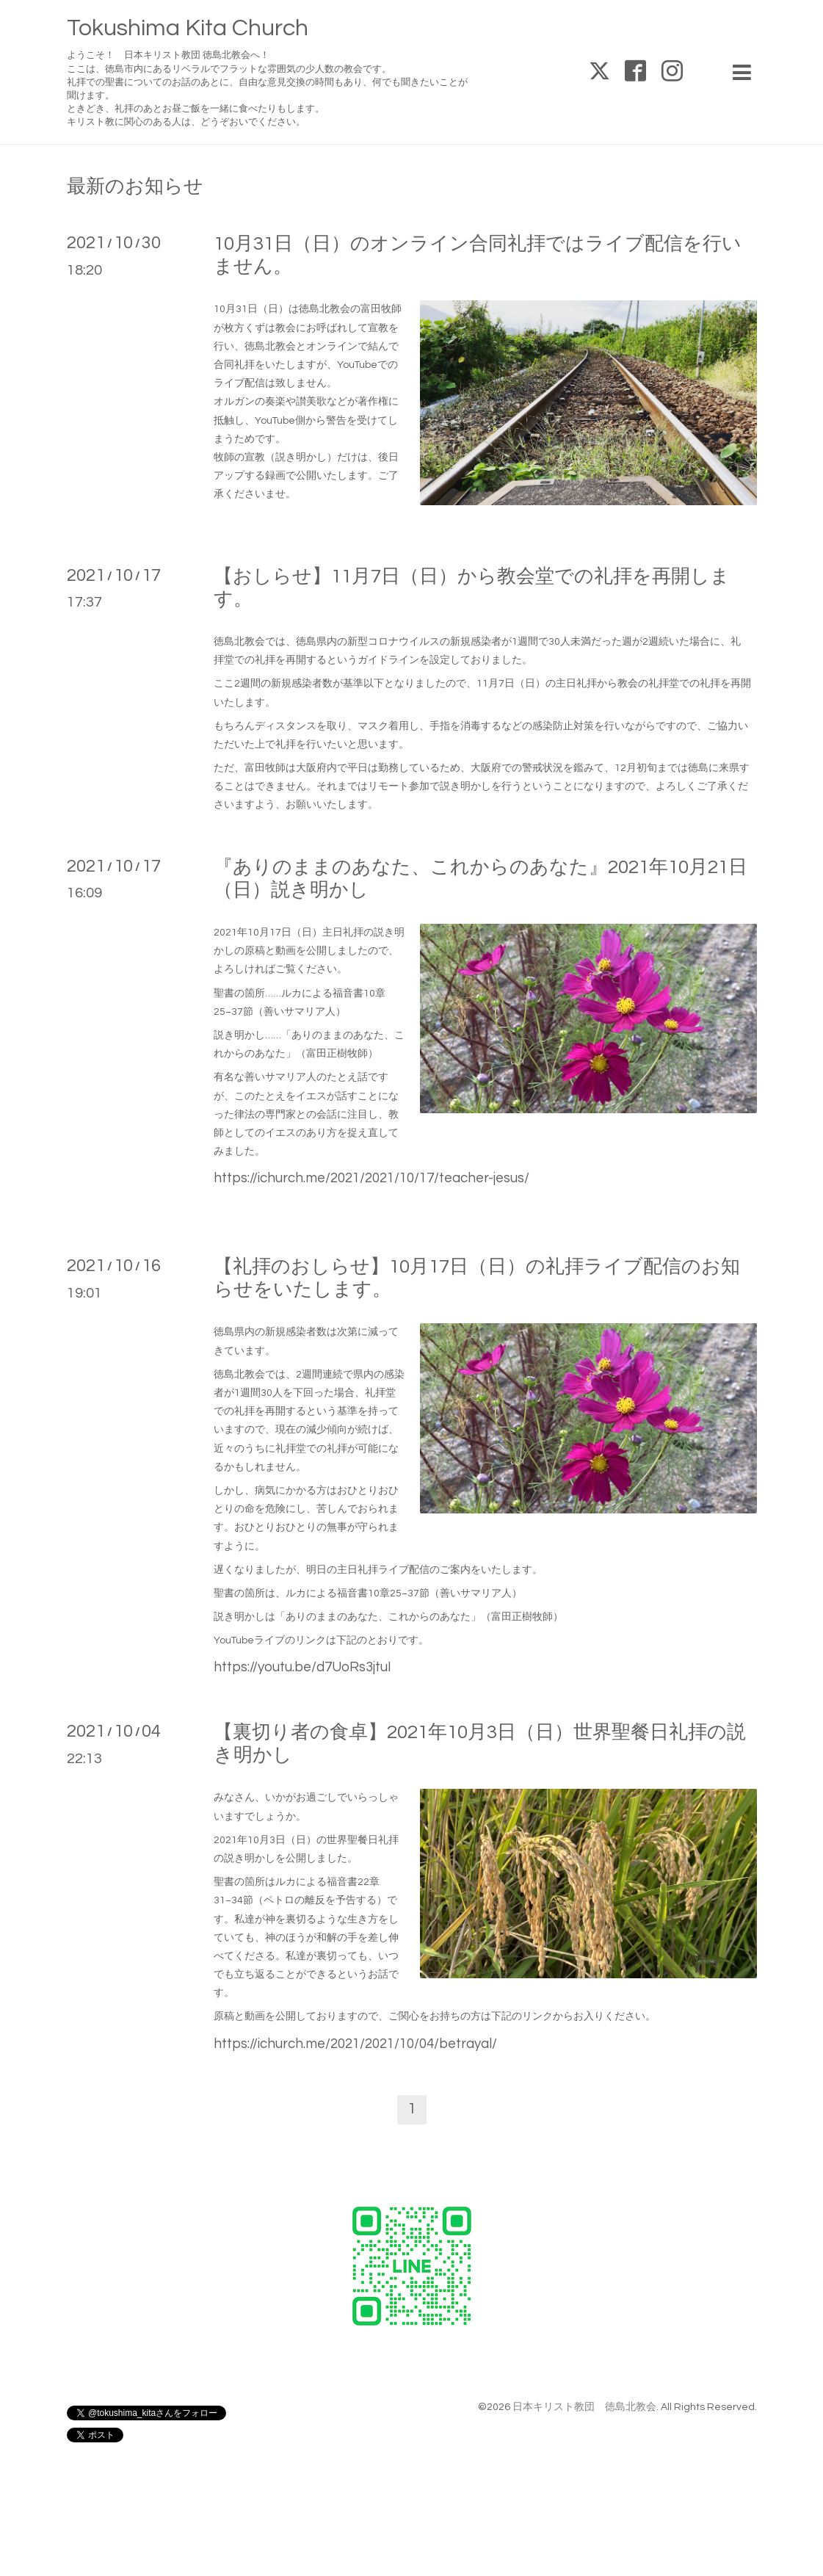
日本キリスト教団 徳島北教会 (584, 2407)
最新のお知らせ (135, 186)
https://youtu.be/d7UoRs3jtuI (302, 1667)
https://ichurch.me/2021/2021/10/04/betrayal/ (355, 2044)
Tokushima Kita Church (187, 28)
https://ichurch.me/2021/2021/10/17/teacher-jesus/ (371, 1178)
